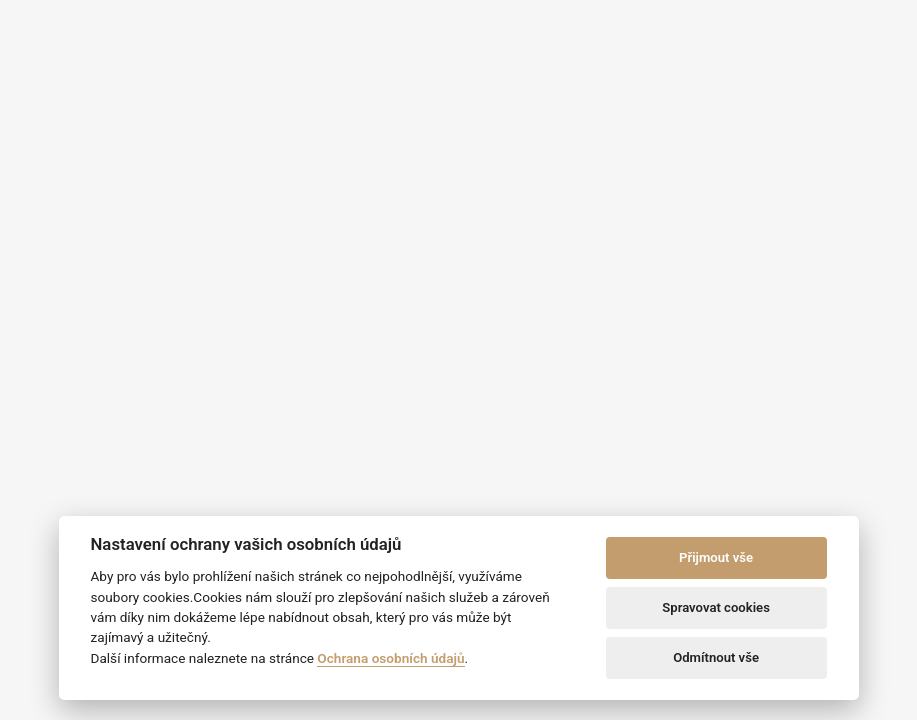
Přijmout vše (716, 557)
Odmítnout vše (716, 657)
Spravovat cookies (716, 607)
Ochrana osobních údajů (390, 658)
